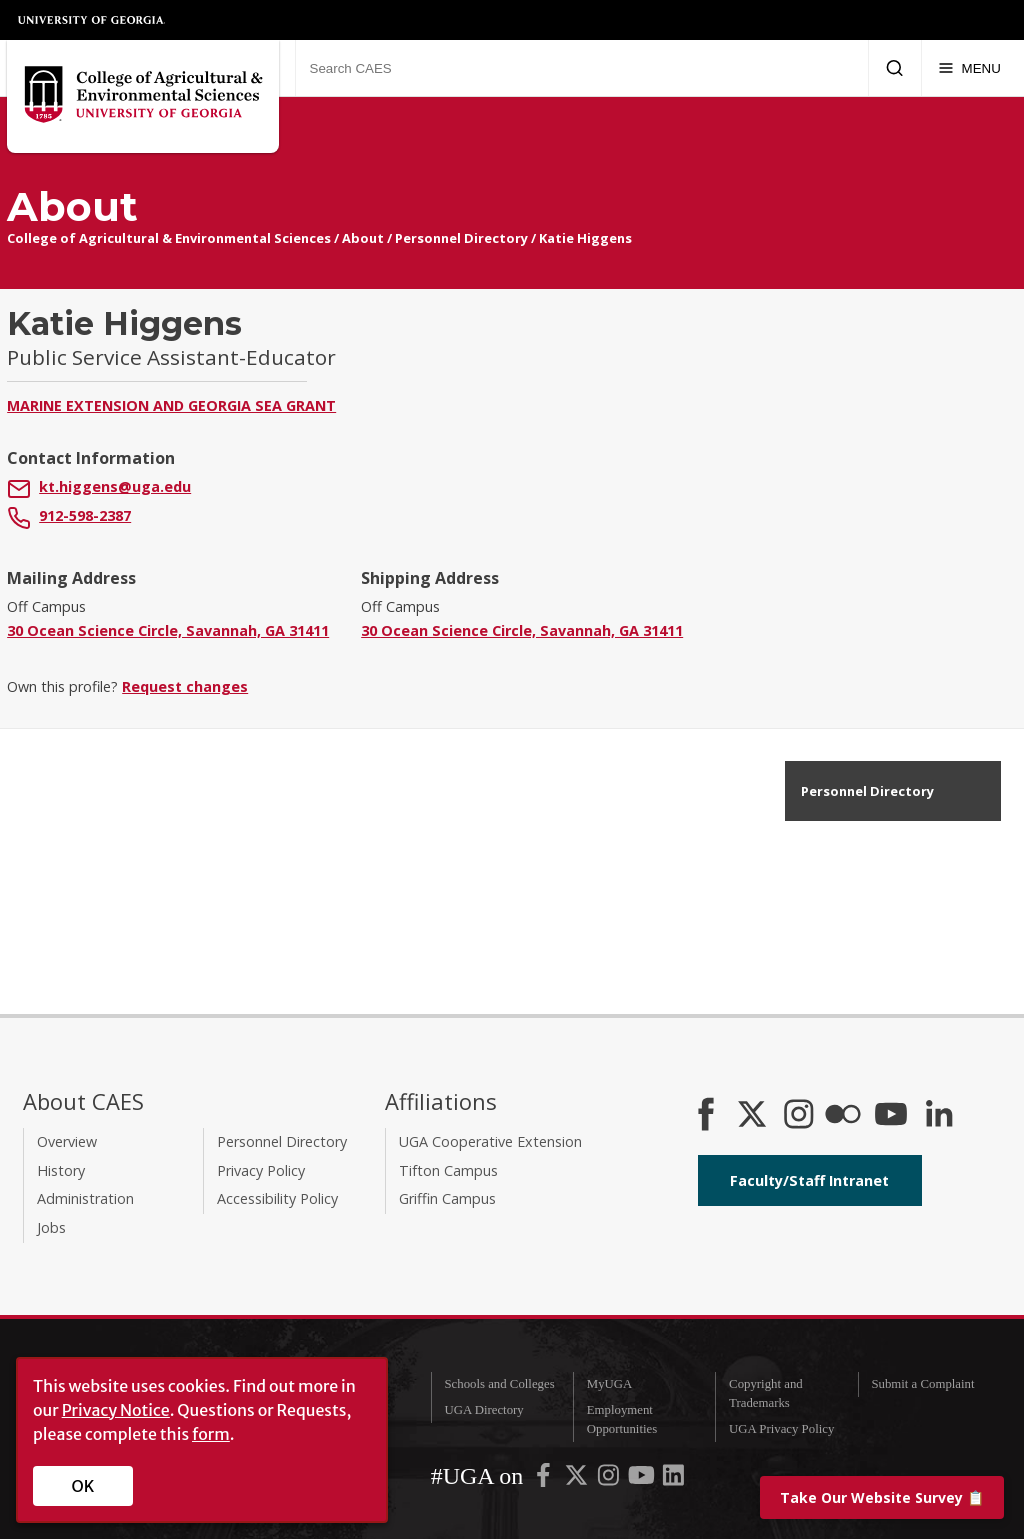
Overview (67, 1141)
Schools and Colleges (499, 1384)
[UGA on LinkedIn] (673, 1480)
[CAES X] (754, 1116)
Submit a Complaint (922, 1384)
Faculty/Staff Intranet (809, 1180)
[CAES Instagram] (799, 1116)
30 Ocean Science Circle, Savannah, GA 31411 (168, 630)
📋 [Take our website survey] (882, 1497)
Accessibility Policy (277, 1198)
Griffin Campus (447, 1198)
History (61, 1170)
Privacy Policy (261, 1170)
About (363, 238)
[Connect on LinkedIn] (939, 1116)
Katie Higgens (585, 238)
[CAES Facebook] (706, 1116)
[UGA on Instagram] (610, 1480)
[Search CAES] (581, 68)
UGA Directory (483, 1410)
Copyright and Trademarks (766, 1393)
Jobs (51, 1227)
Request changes (185, 686)
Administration (85, 1198)
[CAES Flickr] (843, 1116)
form (211, 1434)
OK (83, 1486)
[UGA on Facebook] (545, 1480)
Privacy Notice (116, 1410)
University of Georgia (92, 20)
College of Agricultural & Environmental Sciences (169, 238)
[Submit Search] (894, 68)
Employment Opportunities (622, 1419)
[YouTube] (891, 1116)
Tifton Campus (448, 1170)
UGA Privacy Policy (781, 1429)
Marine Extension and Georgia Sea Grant (171, 405)
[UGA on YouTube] (643, 1480)
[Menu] (969, 68)
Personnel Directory (461, 238)
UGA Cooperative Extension (490, 1141)
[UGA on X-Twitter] (578, 1480)
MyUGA (610, 1384)
